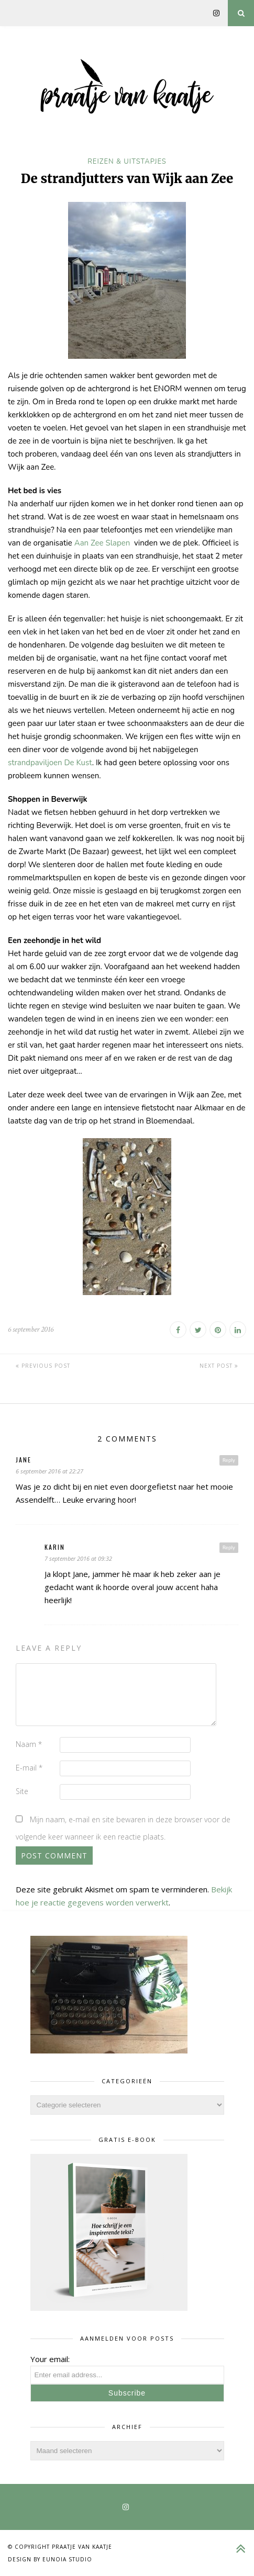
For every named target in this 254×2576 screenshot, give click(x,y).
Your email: (50, 2359)
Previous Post (43, 1365)
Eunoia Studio (67, 2559)
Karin (55, 1546)
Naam (29, 1744)
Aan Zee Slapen (103, 543)
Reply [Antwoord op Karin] (229, 1547)
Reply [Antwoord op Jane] (229, 1460)
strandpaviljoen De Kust (50, 762)
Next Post (219, 1365)
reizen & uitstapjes (127, 161)
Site (22, 1791)
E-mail (29, 1768)
